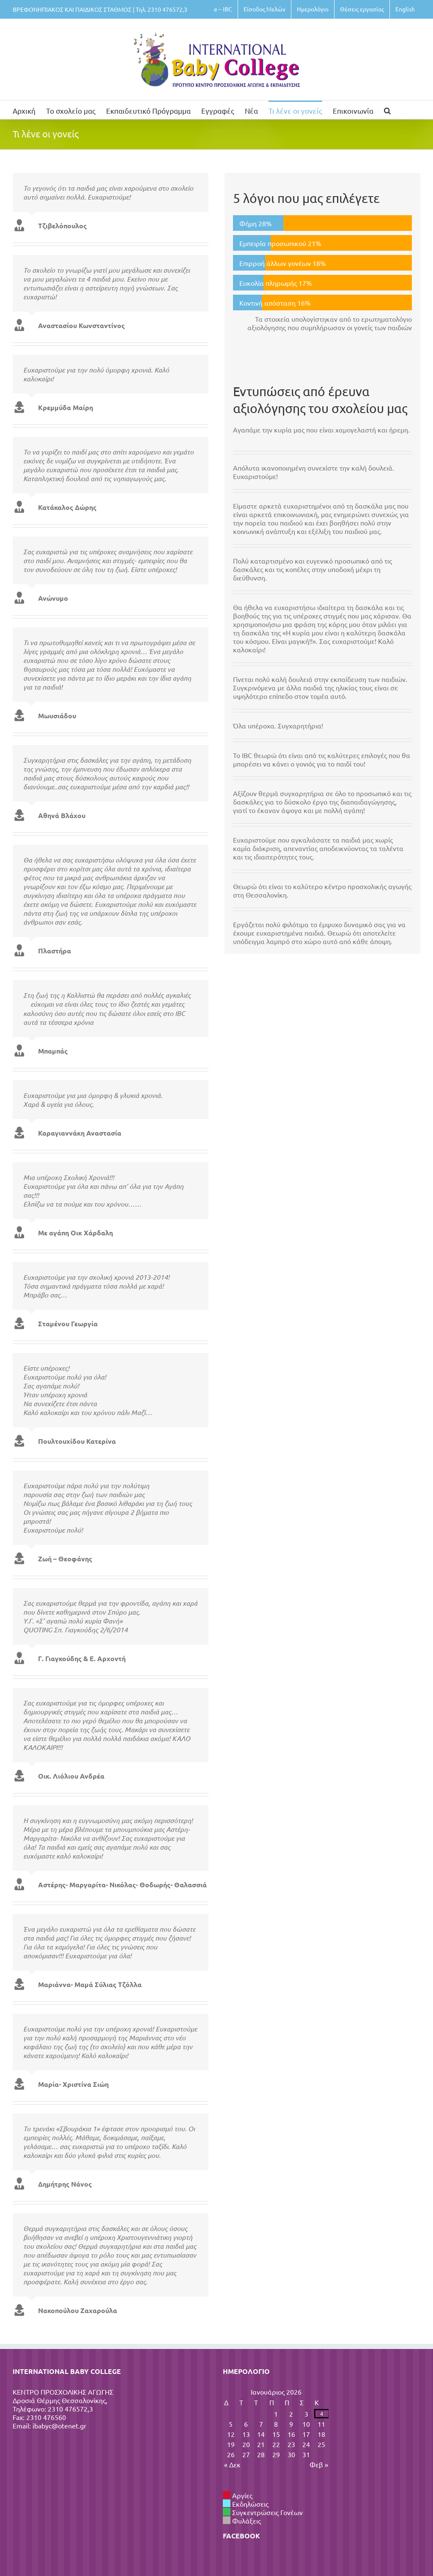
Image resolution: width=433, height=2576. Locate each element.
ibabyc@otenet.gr (59, 2425)
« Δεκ (232, 2464)
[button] (387, 110)
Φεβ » (319, 2464)
